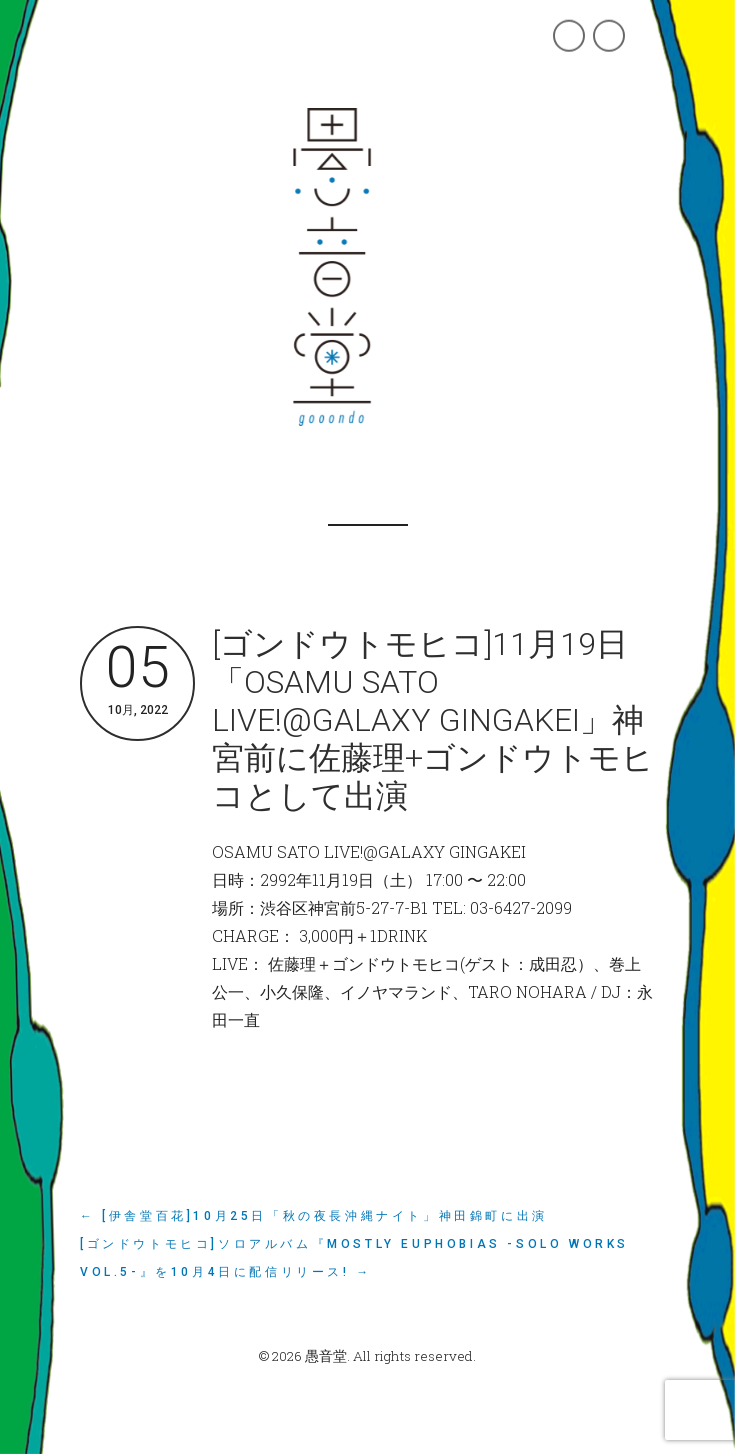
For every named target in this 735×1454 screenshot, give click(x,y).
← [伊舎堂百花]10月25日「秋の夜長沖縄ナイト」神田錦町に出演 (314, 1216)
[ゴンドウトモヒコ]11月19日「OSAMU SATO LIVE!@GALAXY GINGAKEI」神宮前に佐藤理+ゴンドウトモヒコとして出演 (433, 720)
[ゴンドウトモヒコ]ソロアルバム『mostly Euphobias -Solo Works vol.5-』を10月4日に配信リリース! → (354, 1258)
